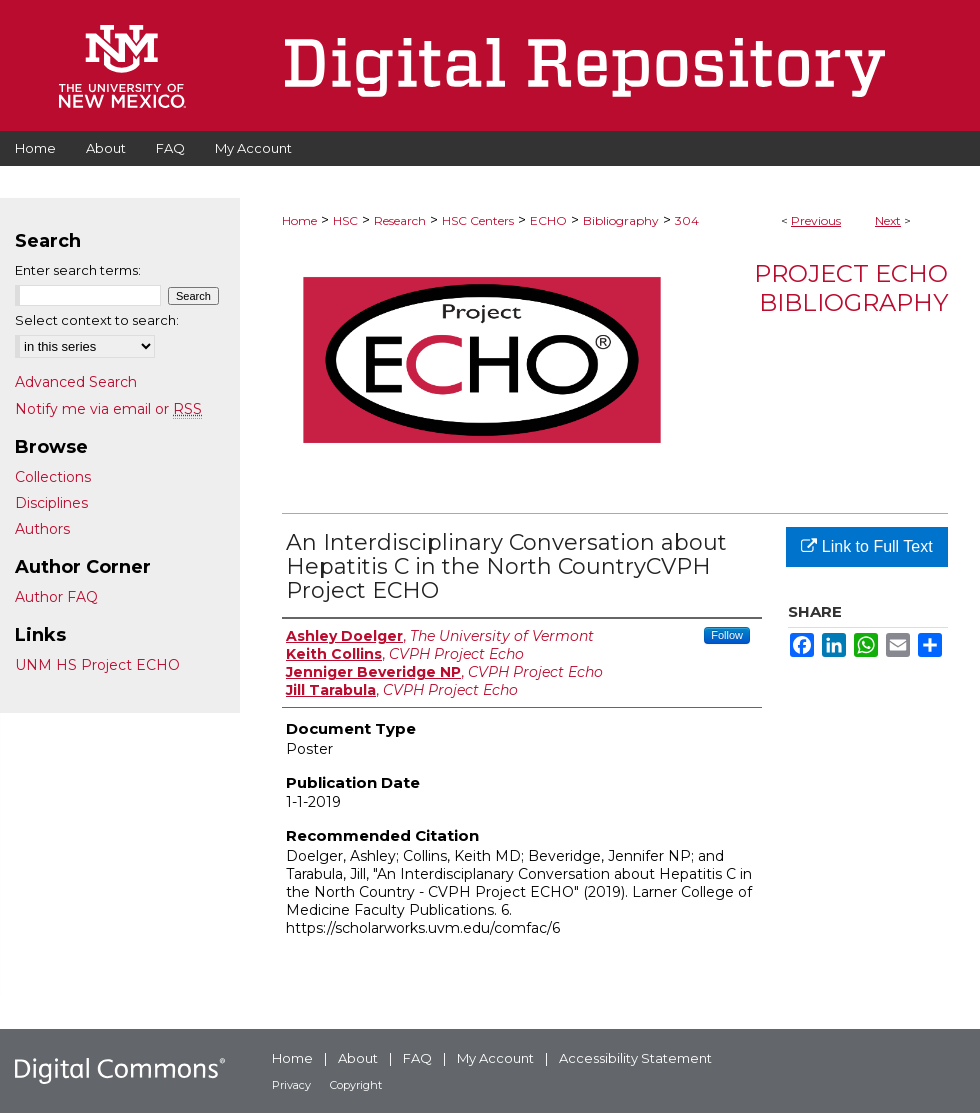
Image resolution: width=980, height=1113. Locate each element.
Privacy (291, 1085)
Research (400, 220)
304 (687, 220)
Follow (727, 635)
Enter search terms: (78, 270)
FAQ (417, 1058)
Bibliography (621, 220)
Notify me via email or (108, 409)
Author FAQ (56, 597)
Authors (42, 529)
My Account (495, 1058)
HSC (345, 220)
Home (299, 220)
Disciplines (51, 503)
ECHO (548, 220)
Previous (816, 220)
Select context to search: (97, 320)
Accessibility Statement (635, 1058)
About (358, 1058)
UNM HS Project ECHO (97, 665)
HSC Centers (478, 220)
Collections (53, 477)
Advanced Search (76, 382)
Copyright (356, 1085)
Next (888, 220)
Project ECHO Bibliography (851, 288)
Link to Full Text (866, 546)
